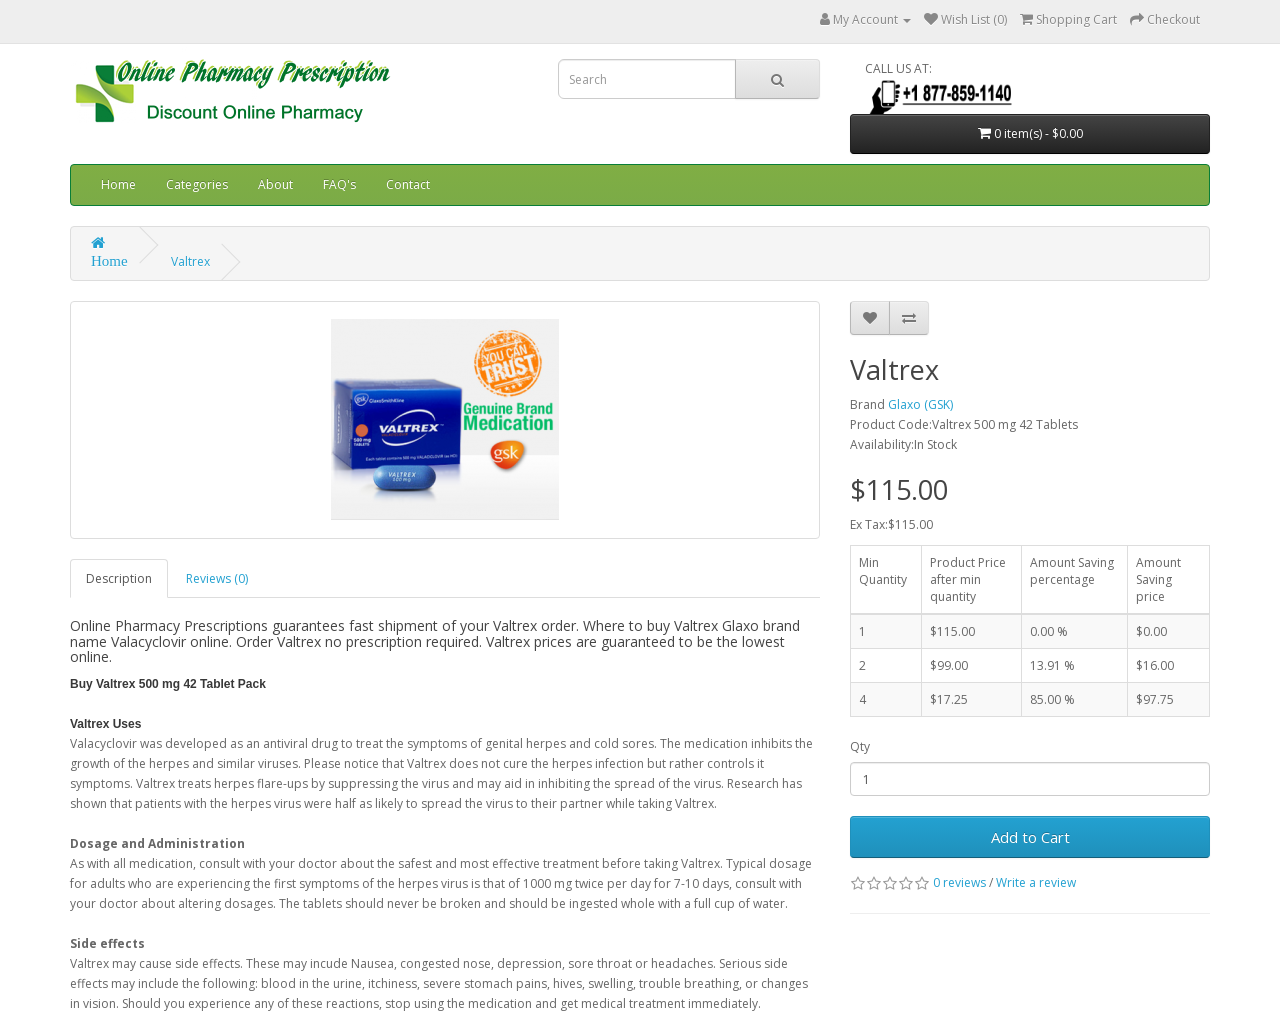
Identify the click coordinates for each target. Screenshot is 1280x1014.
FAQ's (339, 184)
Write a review (1036, 882)
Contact (408, 184)
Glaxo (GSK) (920, 404)
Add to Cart (1030, 837)
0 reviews (959, 882)
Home (118, 184)
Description (119, 578)
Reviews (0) (217, 578)
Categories (197, 184)
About (275, 184)
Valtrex (190, 261)
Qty (860, 746)
